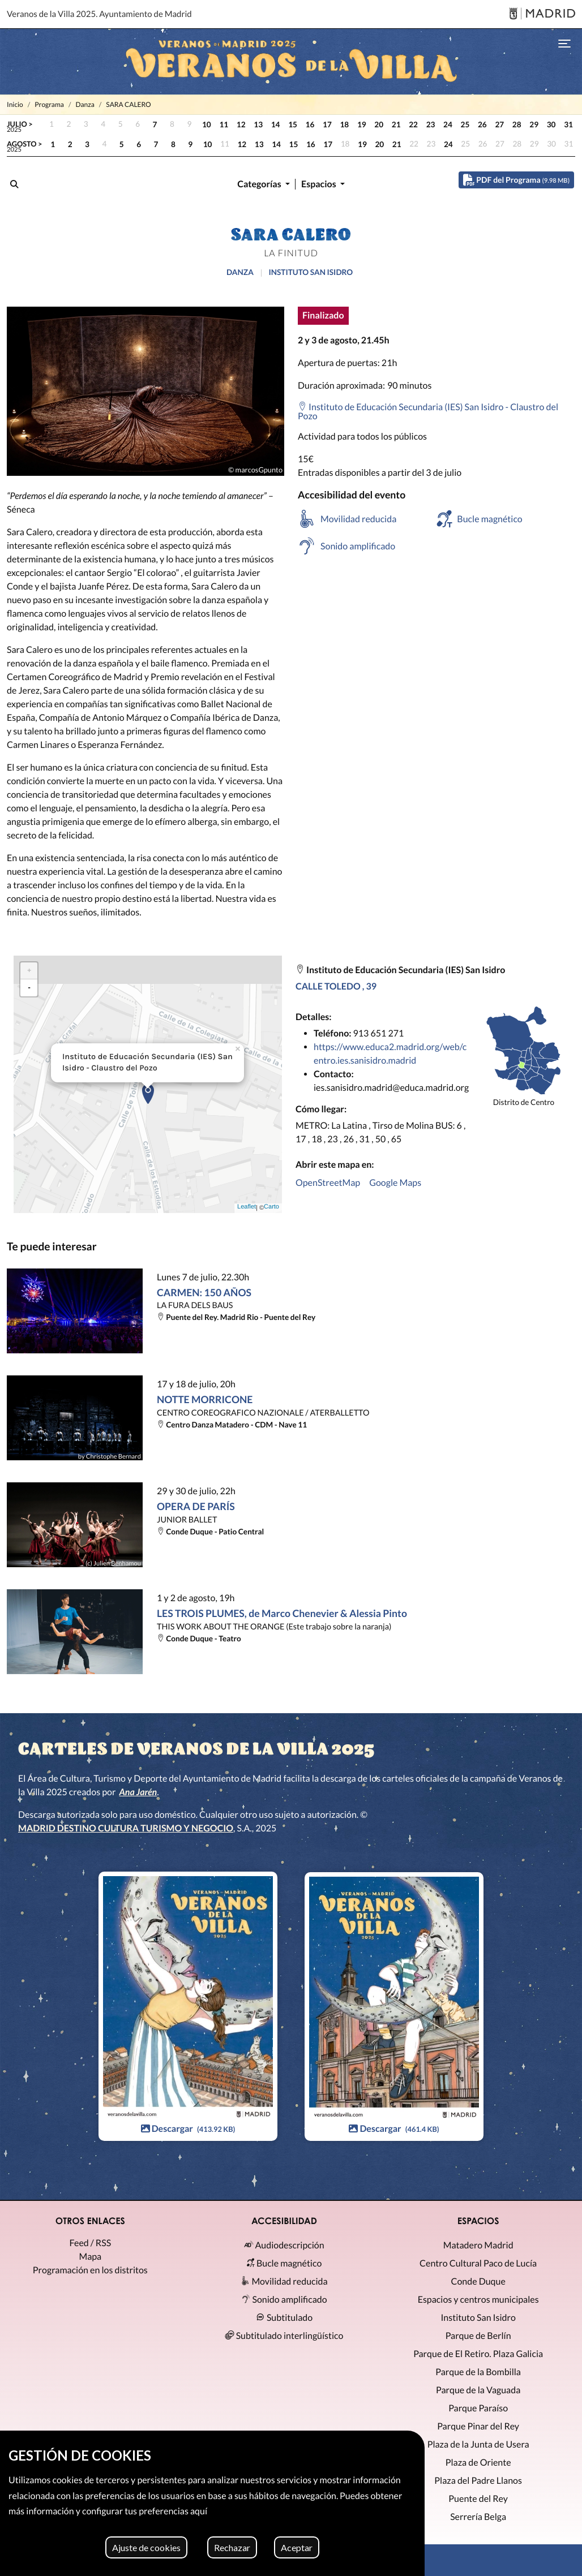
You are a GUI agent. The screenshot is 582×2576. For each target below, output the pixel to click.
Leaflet (246, 1206)
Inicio (15, 104)
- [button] (29, 986)
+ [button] (29, 969)
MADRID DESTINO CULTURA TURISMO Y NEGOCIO (125, 1827)
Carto (271, 1206)
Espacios (319, 184)
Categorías (260, 184)
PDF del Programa (516, 179)
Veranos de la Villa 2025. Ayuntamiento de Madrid (99, 14)
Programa (49, 104)
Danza (84, 104)
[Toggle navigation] (564, 42)
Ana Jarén (138, 1791)
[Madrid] (542, 14)
